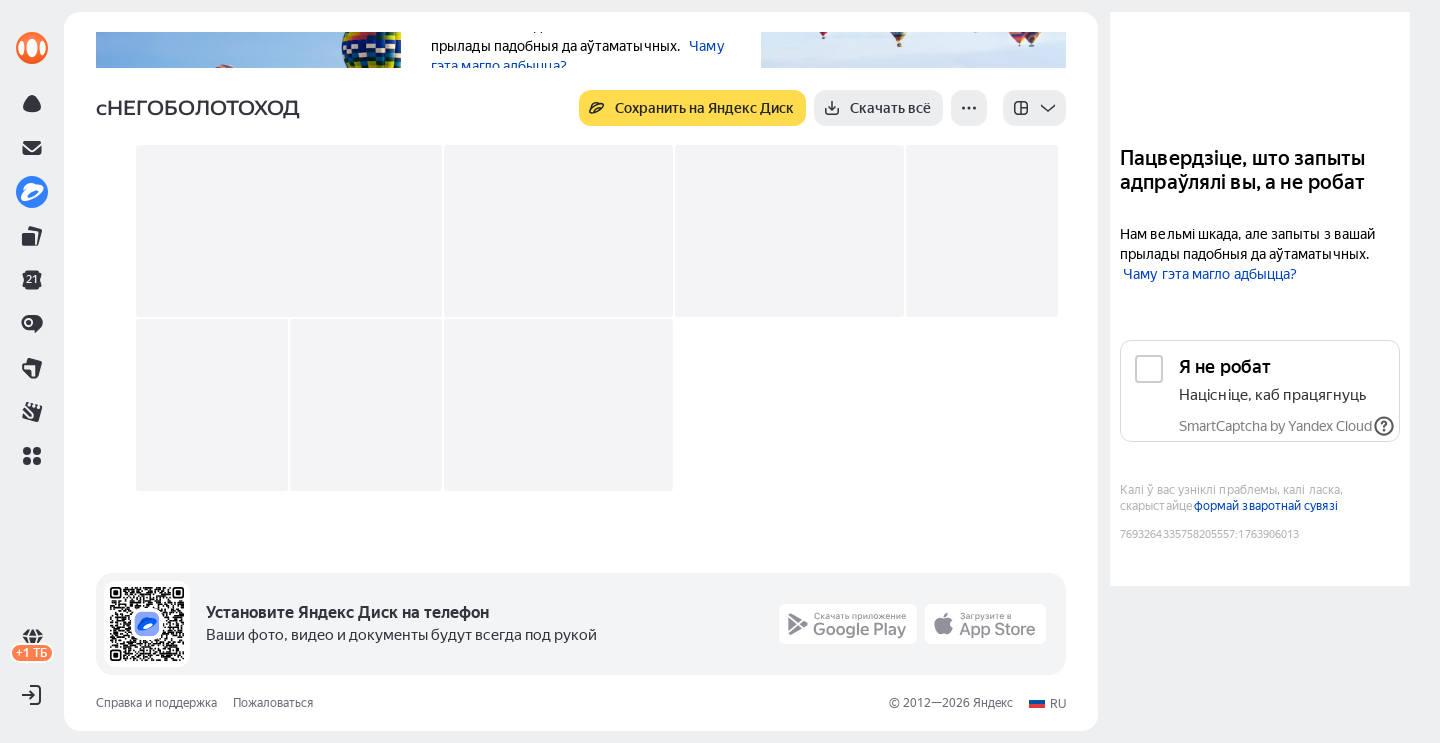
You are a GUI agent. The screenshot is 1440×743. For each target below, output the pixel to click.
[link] (32, 48)
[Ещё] (969, 108)
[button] (32, 456)
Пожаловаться (273, 703)
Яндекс (993, 703)
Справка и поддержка (156, 703)
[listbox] (1034, 108)
